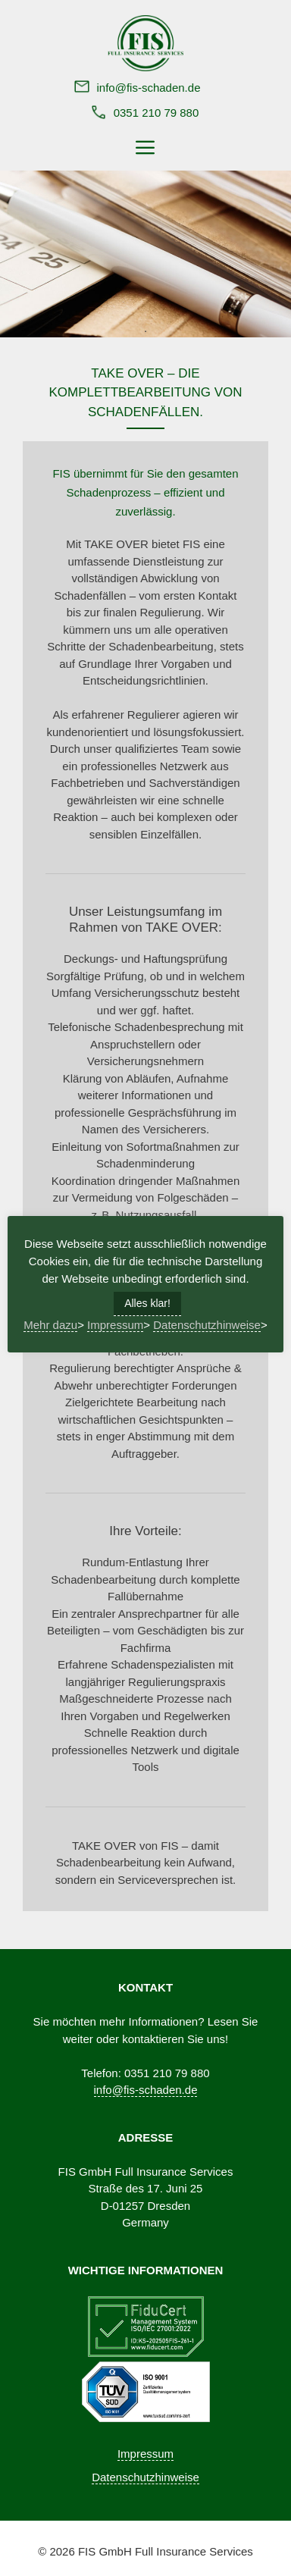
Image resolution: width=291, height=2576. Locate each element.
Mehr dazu (50, 1324)
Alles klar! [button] (147, 1303)
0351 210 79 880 (156, 112)
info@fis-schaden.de (149, 87)
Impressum (145, 2453)
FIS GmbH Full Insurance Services (165, 2551)
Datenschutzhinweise (145, 2477)
